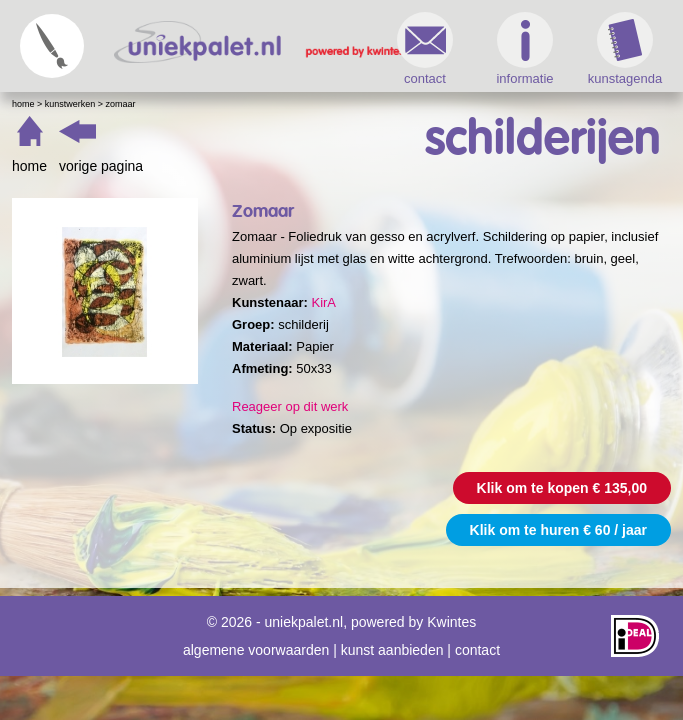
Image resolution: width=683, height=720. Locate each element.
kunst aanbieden (392, 650)
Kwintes (451, 622)
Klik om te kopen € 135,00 (562, 488)
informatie (524, 49)
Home (23, 104)
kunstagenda (625, 49)
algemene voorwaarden (256, 650)
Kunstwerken (70, 104)
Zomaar (121, 104)
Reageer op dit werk (290, 406)
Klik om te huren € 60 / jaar (558, 530)
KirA (323, 302)
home (29, 166)
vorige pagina (101, 166)
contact (425, 49)
